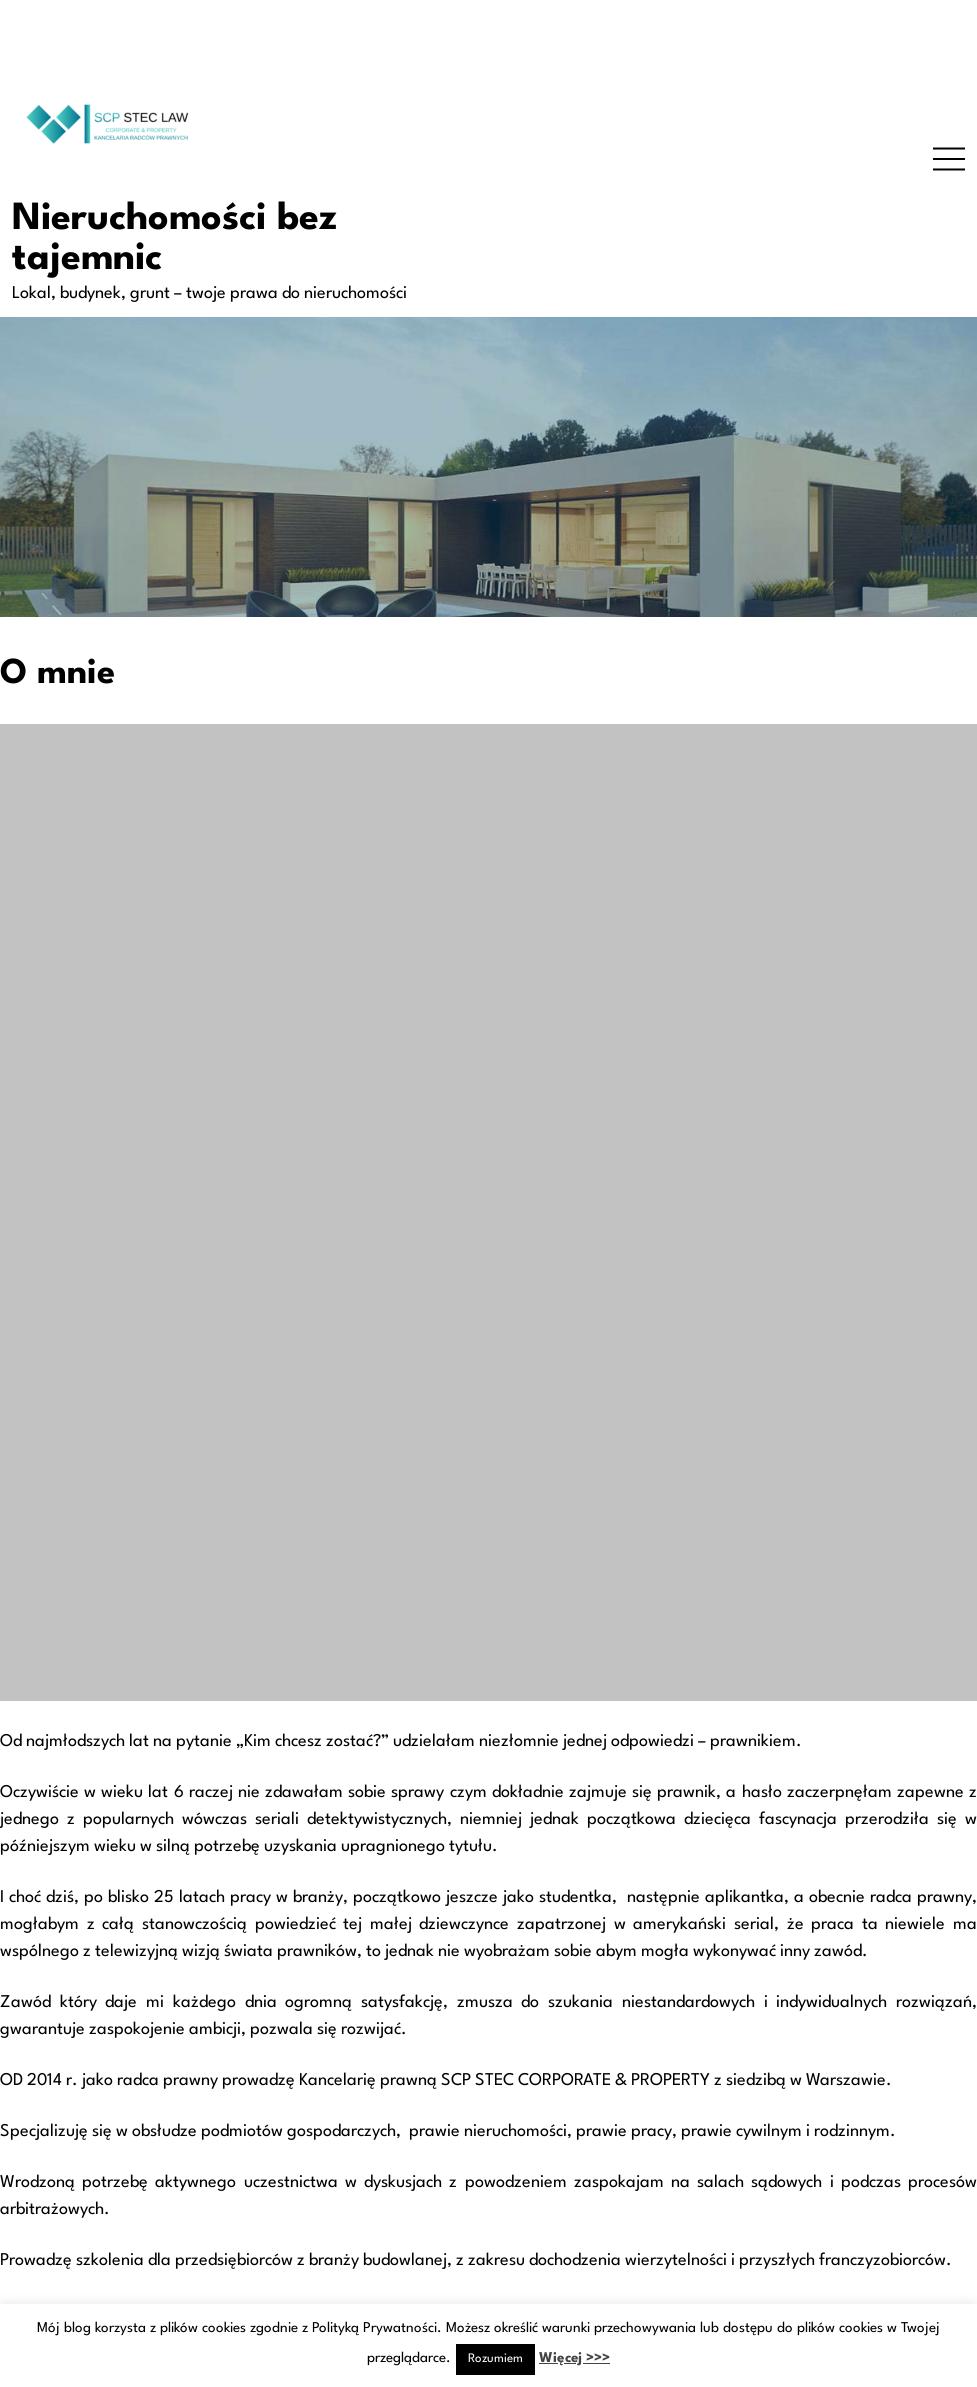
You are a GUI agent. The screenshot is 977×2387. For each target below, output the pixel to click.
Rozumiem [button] (495, 2359)
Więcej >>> (574, 2358)
